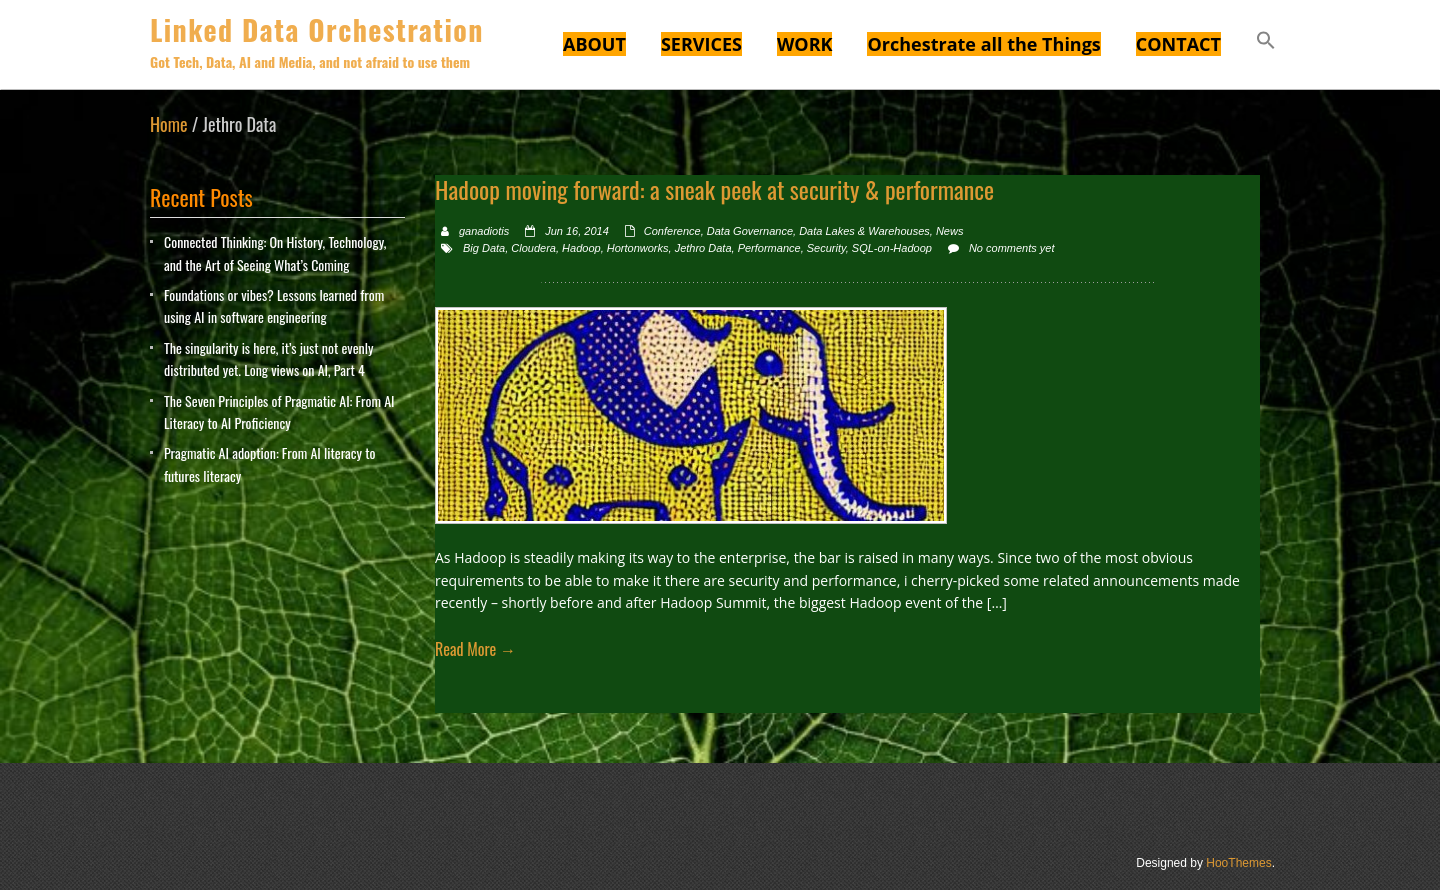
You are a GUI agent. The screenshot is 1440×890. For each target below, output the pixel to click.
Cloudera (533, 248)
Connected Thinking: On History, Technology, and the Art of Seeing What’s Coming (275, 252)
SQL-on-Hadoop (892, 248)
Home (169, 124)
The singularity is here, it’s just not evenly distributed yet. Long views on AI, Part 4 (268, 358)
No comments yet (1012, 248)
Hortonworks (638, 248)
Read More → (475, 649)
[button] (1266, 43)
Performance (769, 248)
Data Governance (750, 231)
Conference (672, 231)
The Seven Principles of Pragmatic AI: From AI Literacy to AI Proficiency (279, 411)
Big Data (484, 248)
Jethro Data (703, 248)
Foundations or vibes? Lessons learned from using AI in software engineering (274, 305)
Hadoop (581, 248)
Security (826, 248)
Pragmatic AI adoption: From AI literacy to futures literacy (269, 463)
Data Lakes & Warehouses (864, 231)
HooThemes (1238, 863)
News (950, 231)
